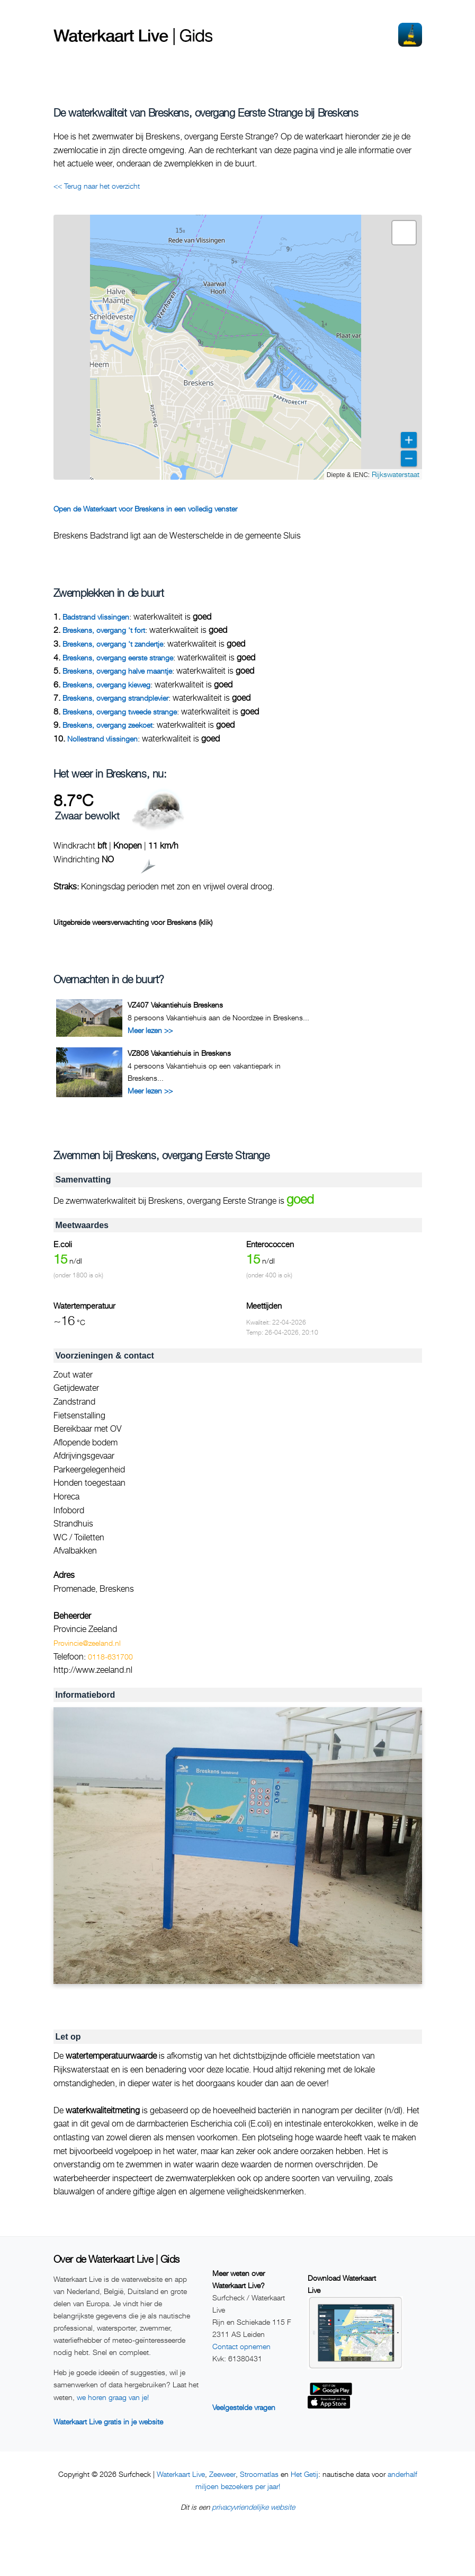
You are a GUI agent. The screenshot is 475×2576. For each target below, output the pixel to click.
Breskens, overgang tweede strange (119, 711)
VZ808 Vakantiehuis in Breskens (179, 1052)
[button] (404, 232)
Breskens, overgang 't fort (103, 629)
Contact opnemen (241, 2346)
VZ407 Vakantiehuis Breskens (175, 1004)
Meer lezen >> (150, 1030)
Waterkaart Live (181, 2473)
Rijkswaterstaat (395, 474)
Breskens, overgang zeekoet (107, 724)
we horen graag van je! (113, 2397)
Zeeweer (222, 2473)
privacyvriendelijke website (253, 2506)
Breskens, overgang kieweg (106, 684)
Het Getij (304, 2473)
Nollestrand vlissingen (102, 738)
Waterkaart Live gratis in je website (108, 2421)
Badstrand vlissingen (95, 616)
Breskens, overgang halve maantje (117, 670)
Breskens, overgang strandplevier (115, 697)
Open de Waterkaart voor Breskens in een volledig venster (145, 508)
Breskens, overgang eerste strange (117, 657)
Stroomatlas (259, 2473)
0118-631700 (110, 1656)
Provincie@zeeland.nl (87, 1642)
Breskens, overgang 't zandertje (112, 643)
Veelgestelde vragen (243, 2407)
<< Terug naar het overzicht (96, 185)
